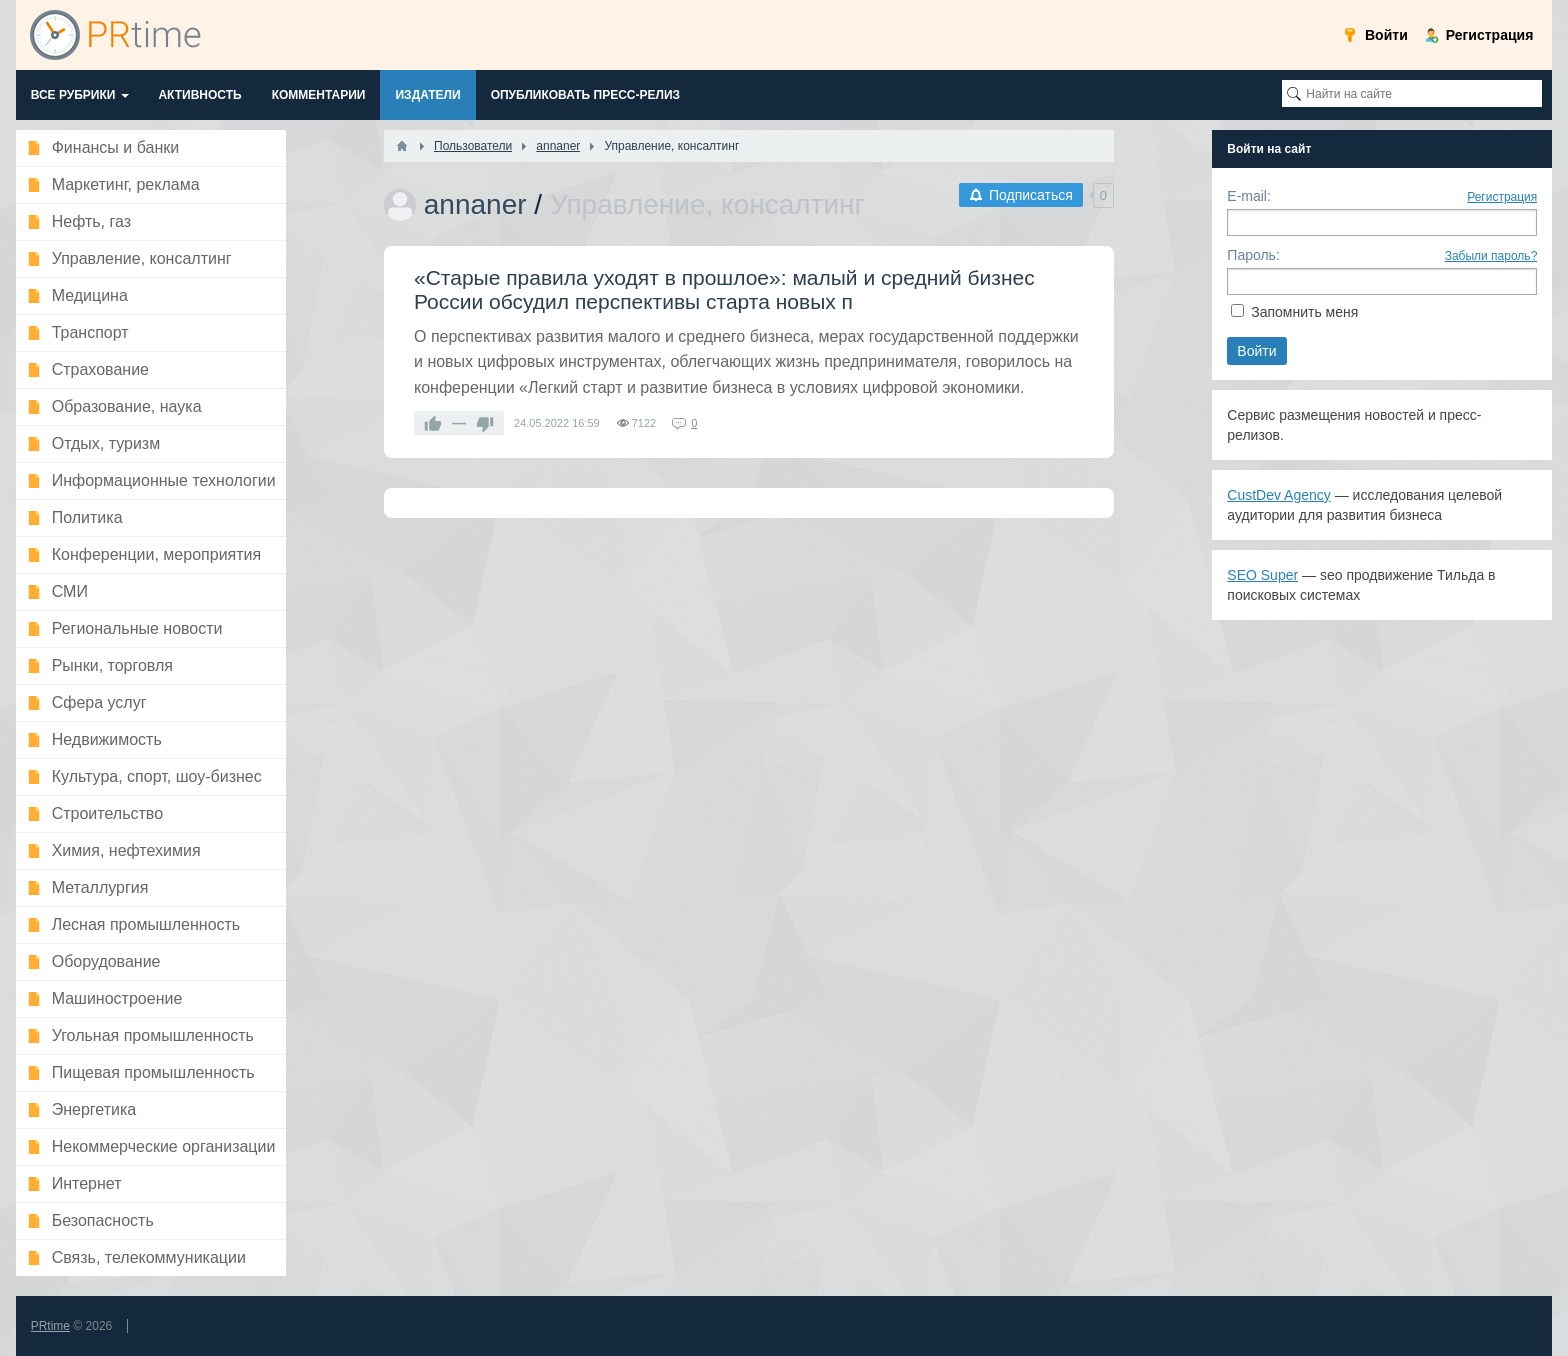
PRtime (50, 1326)
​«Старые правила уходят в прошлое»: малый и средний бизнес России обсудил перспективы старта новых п (724, 289)
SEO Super (1262, 575)
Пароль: (1253, 255)
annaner (475, 204)
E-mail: (1249, 196)
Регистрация (1502, 197)
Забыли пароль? (1491, 256)
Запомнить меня (1304, 312)
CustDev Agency (1279, 495)
